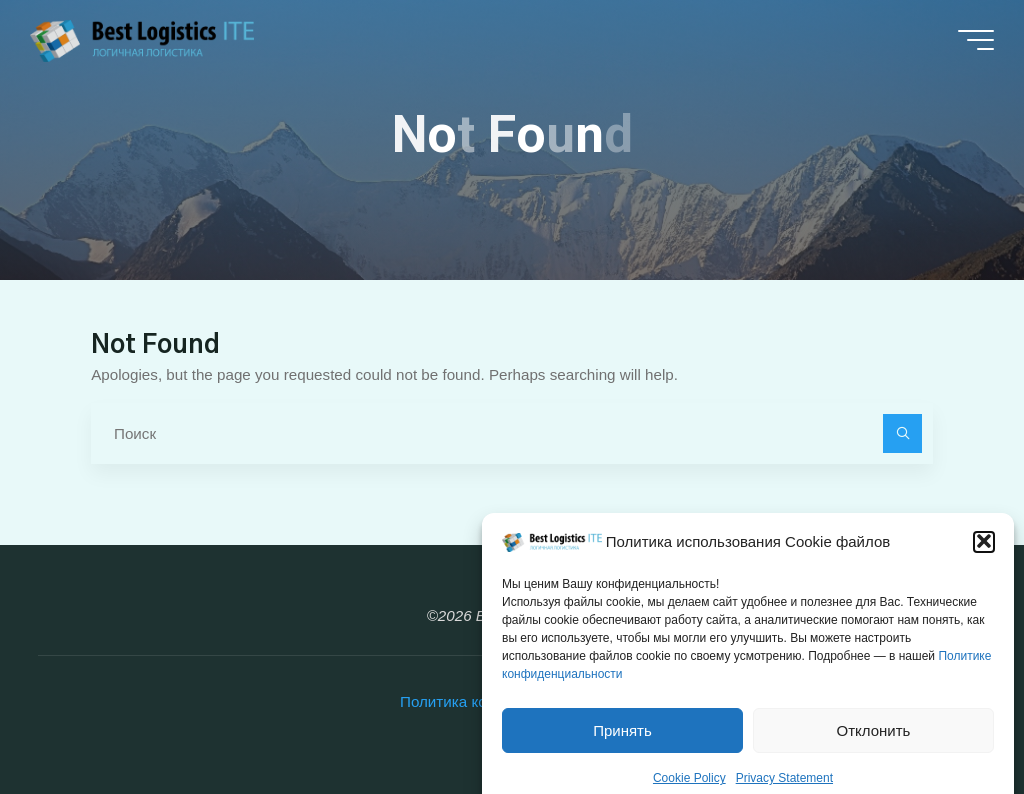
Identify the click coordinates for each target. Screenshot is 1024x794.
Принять (622, 745)
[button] (984, 557)
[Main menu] (976, 40)
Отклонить (874, 745)
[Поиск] (903, 434)
